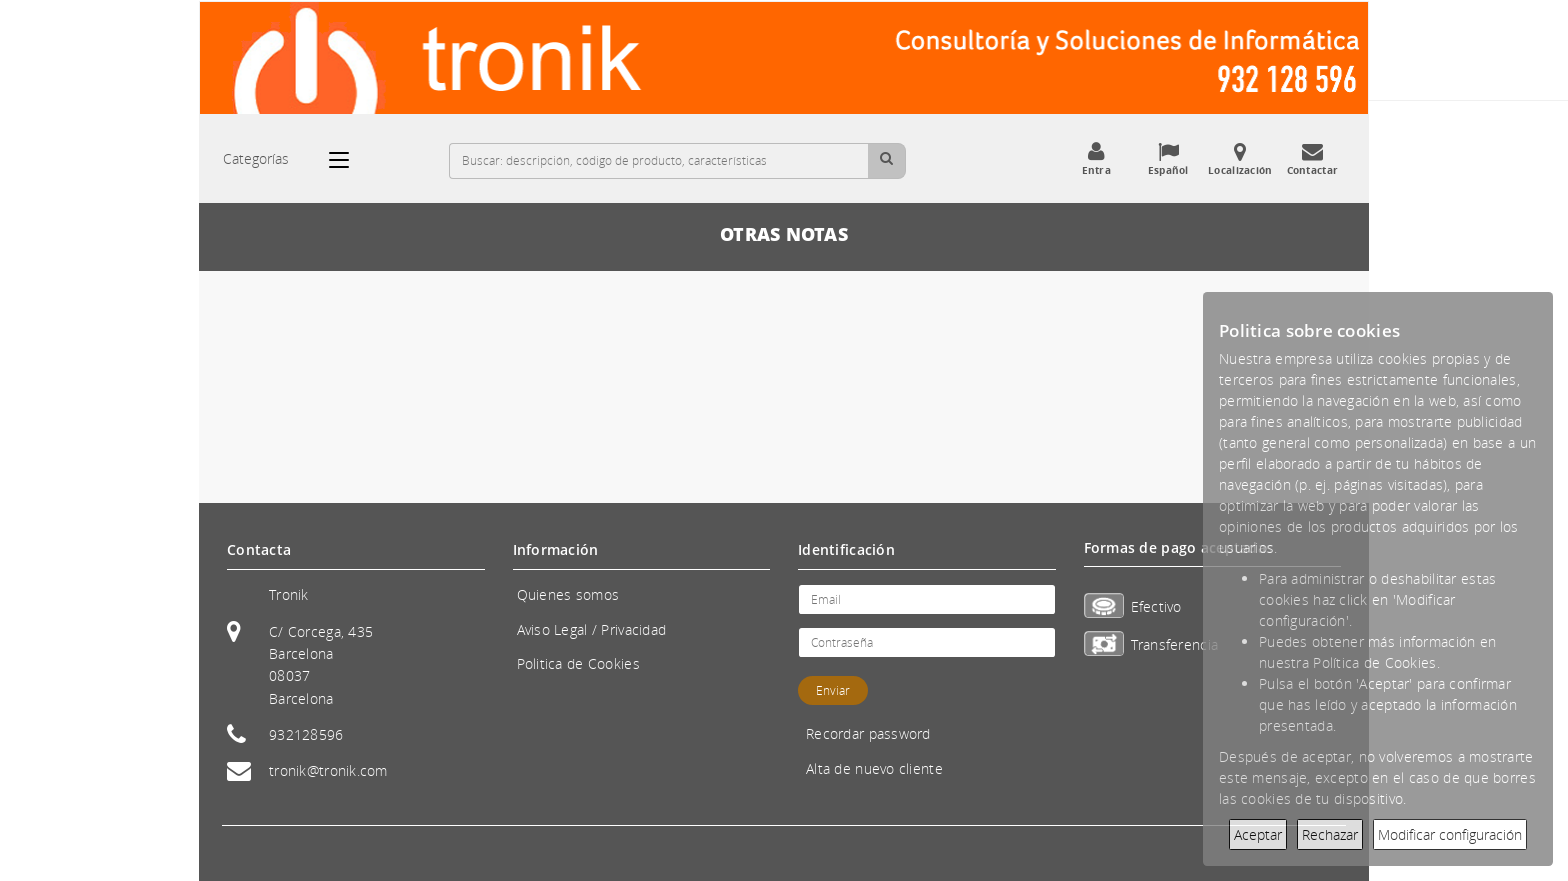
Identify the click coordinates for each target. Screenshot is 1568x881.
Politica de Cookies (578, 663)
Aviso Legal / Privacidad (592, 629)
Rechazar (1330, 834)
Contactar (1312, 159)
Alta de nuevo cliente (874, 768)
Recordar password (868, 733)
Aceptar (1258, 834)
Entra (1096, 159)
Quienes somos (568, 594)
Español (1168, 159)
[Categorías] (349, 160)
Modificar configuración (1450, 834)
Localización (1240, 159)
